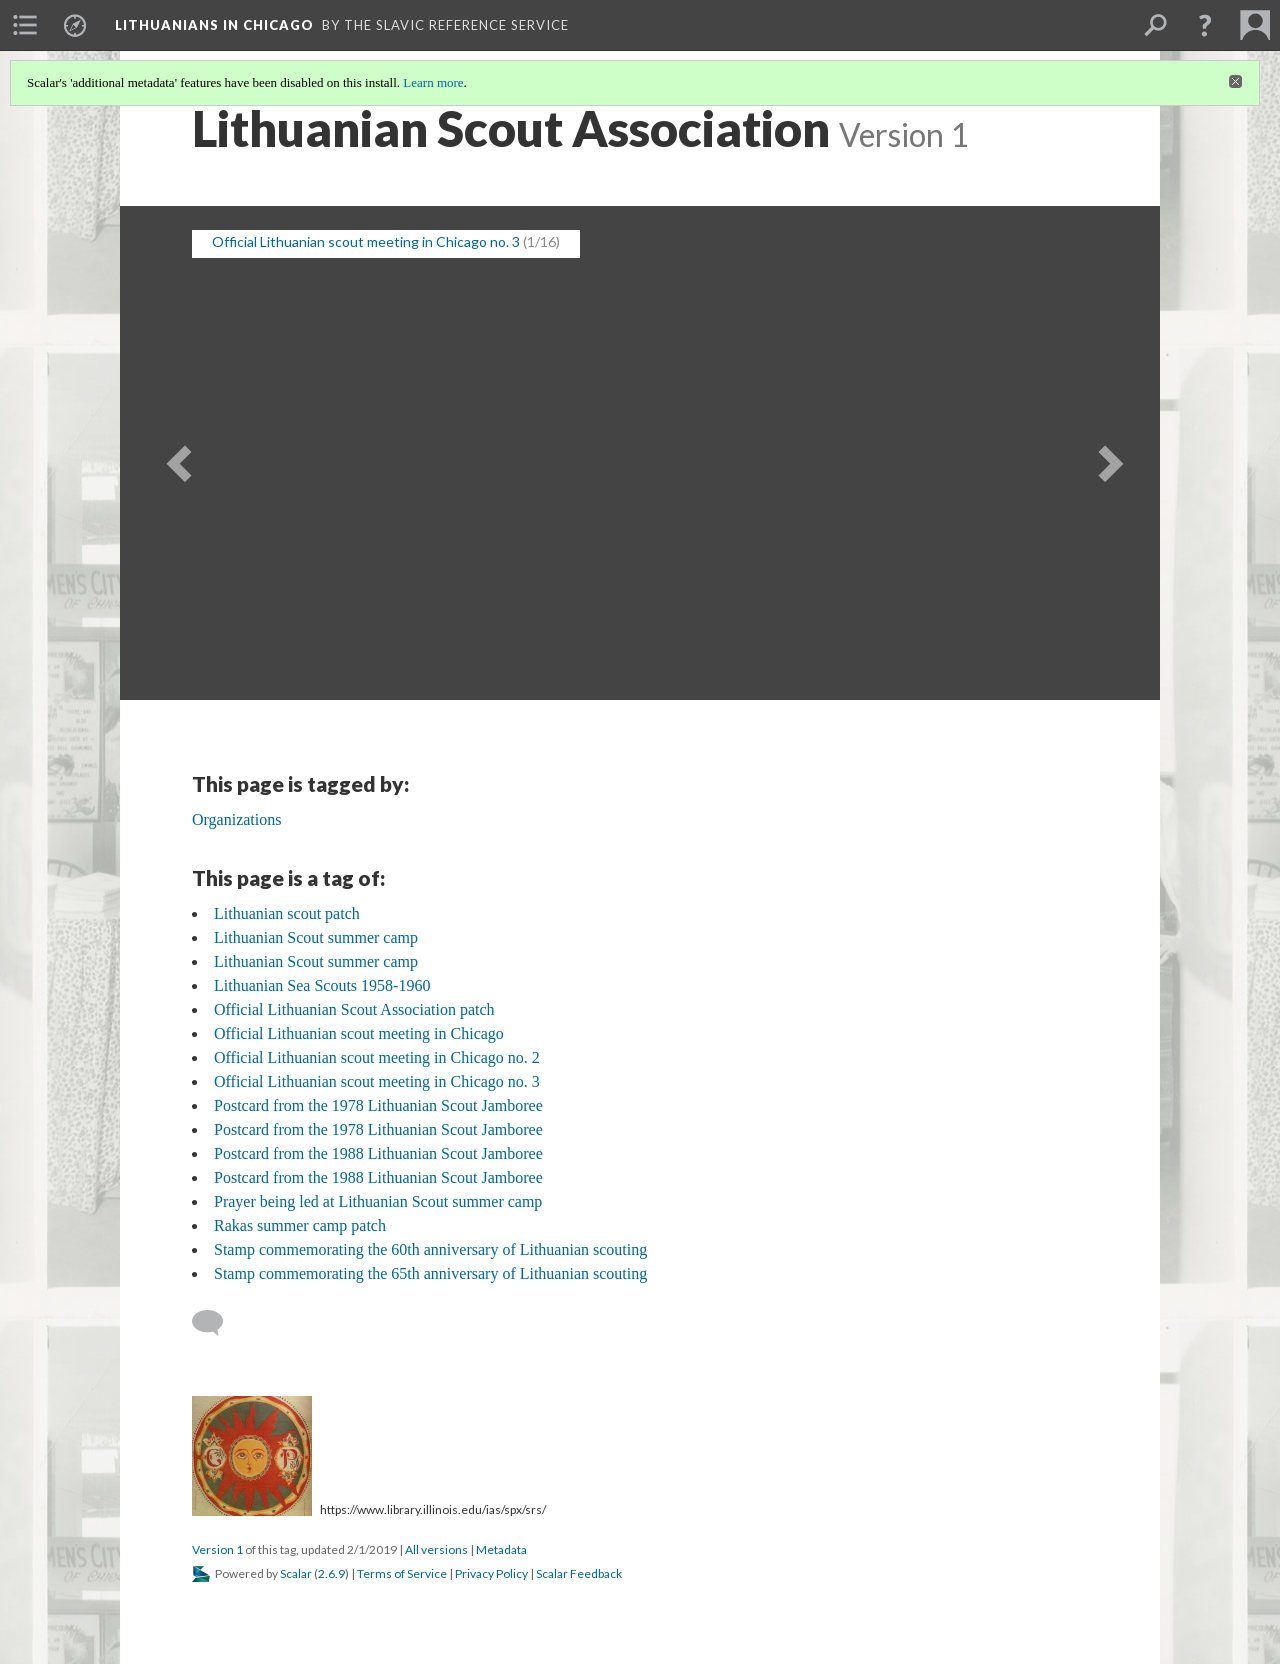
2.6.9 (331, 1573)
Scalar (296, 1573)
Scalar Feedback (579, 1573)
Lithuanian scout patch (287, 913)
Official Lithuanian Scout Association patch (354, 1009)
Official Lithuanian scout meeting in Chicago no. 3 (366, 241)
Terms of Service (402, 1573)
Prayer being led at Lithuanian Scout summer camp (378, 1201)
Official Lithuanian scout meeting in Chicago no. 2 (377, 1057)
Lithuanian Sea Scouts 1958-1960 (322, 985)
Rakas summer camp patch (300, 1225)
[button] (1205, 25)
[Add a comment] (216, 1323)
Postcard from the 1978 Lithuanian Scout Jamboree (378, 1105)
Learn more (433, 82)
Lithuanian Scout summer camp (316, 937)
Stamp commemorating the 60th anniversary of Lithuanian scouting (430, 1249)
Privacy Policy (491, 1573)
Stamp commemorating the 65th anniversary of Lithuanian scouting (430, 1273)
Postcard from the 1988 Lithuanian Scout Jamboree (378, 1153)
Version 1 (217, 1549)
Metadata (501, 1549)
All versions (436, 1549)
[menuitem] (25, 25)
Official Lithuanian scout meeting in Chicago (359, 1033)
